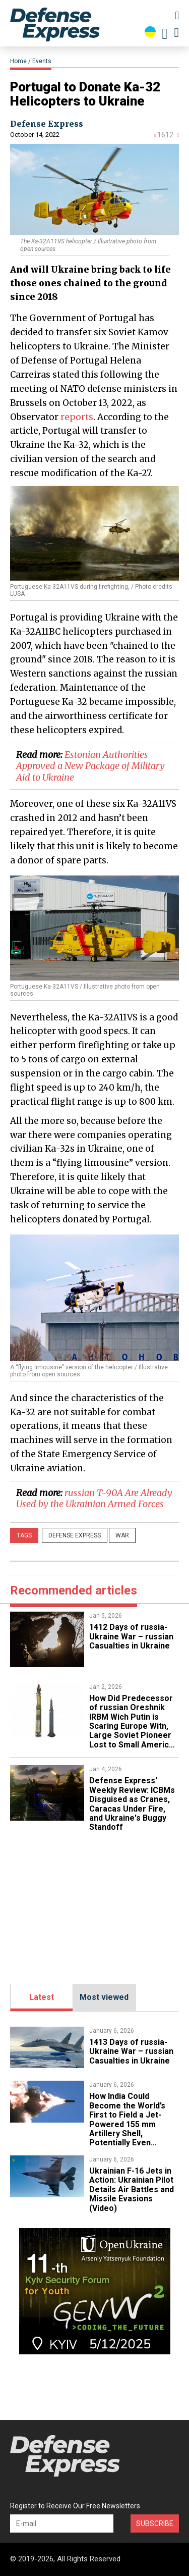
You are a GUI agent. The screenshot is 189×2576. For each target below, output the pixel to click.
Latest (41, 1997)
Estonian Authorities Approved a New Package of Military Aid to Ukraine (90, 766)
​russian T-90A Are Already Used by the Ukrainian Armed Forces (94, 1498)
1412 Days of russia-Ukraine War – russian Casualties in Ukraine (131, 1636)
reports (76, 417)
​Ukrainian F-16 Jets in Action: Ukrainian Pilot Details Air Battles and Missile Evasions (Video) (131, 2189)
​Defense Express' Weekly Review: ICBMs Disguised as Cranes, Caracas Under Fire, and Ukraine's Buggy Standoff (132, 1804)
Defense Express (46, 124)
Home (18, 61)
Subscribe (154, 2523)
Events (41, 61)
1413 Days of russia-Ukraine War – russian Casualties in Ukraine (131, 2051)
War (122, 1535)
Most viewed (104, 1997)
